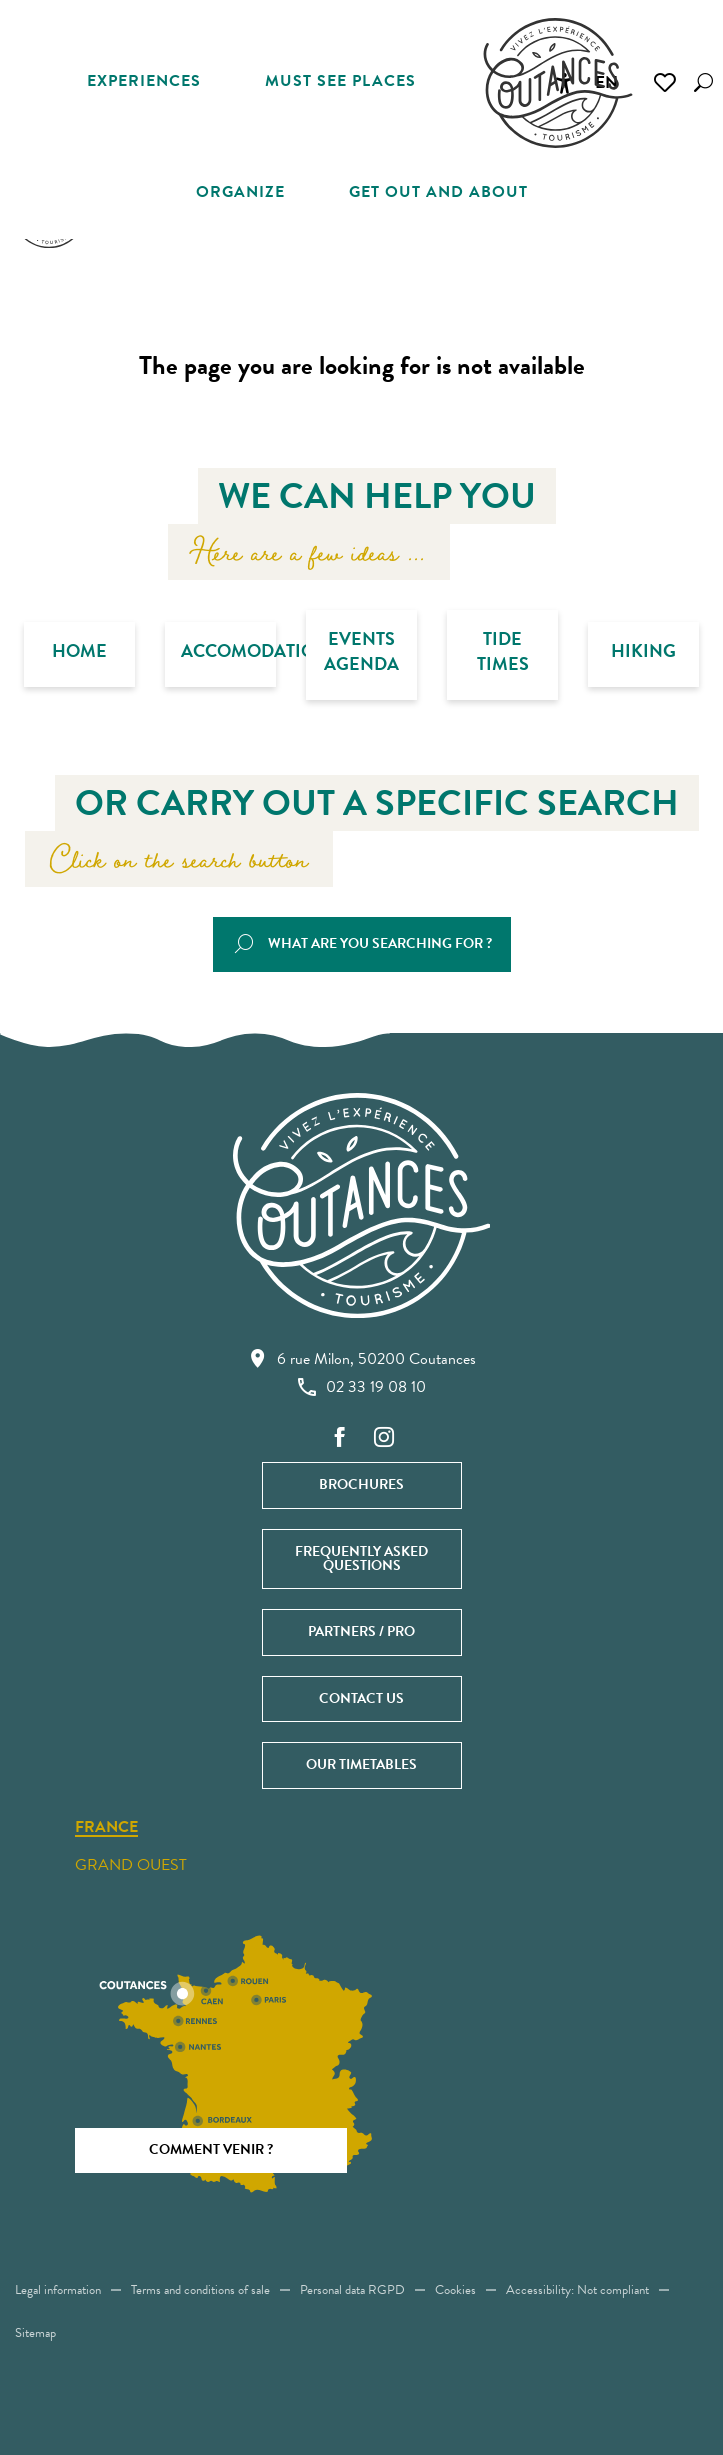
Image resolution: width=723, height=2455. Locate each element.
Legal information (58, 2290)
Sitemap (35, 2333)
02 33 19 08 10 (362, 1387)
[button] (703, 82)
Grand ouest (131, 1865)
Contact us (361, 1698)
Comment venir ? (211, 2149)
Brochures (361, 1484)
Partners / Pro (361, 1631)
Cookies (455, 2290)
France (106, 1828)
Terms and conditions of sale (200, 2290)
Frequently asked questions (361, 1558)
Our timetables (361, 1764)
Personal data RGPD (352, 2290)
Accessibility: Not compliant (577, 2290)
